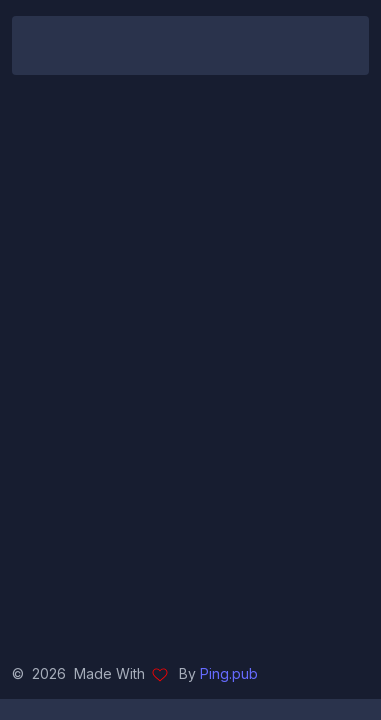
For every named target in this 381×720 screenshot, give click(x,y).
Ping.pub (229, 673)
